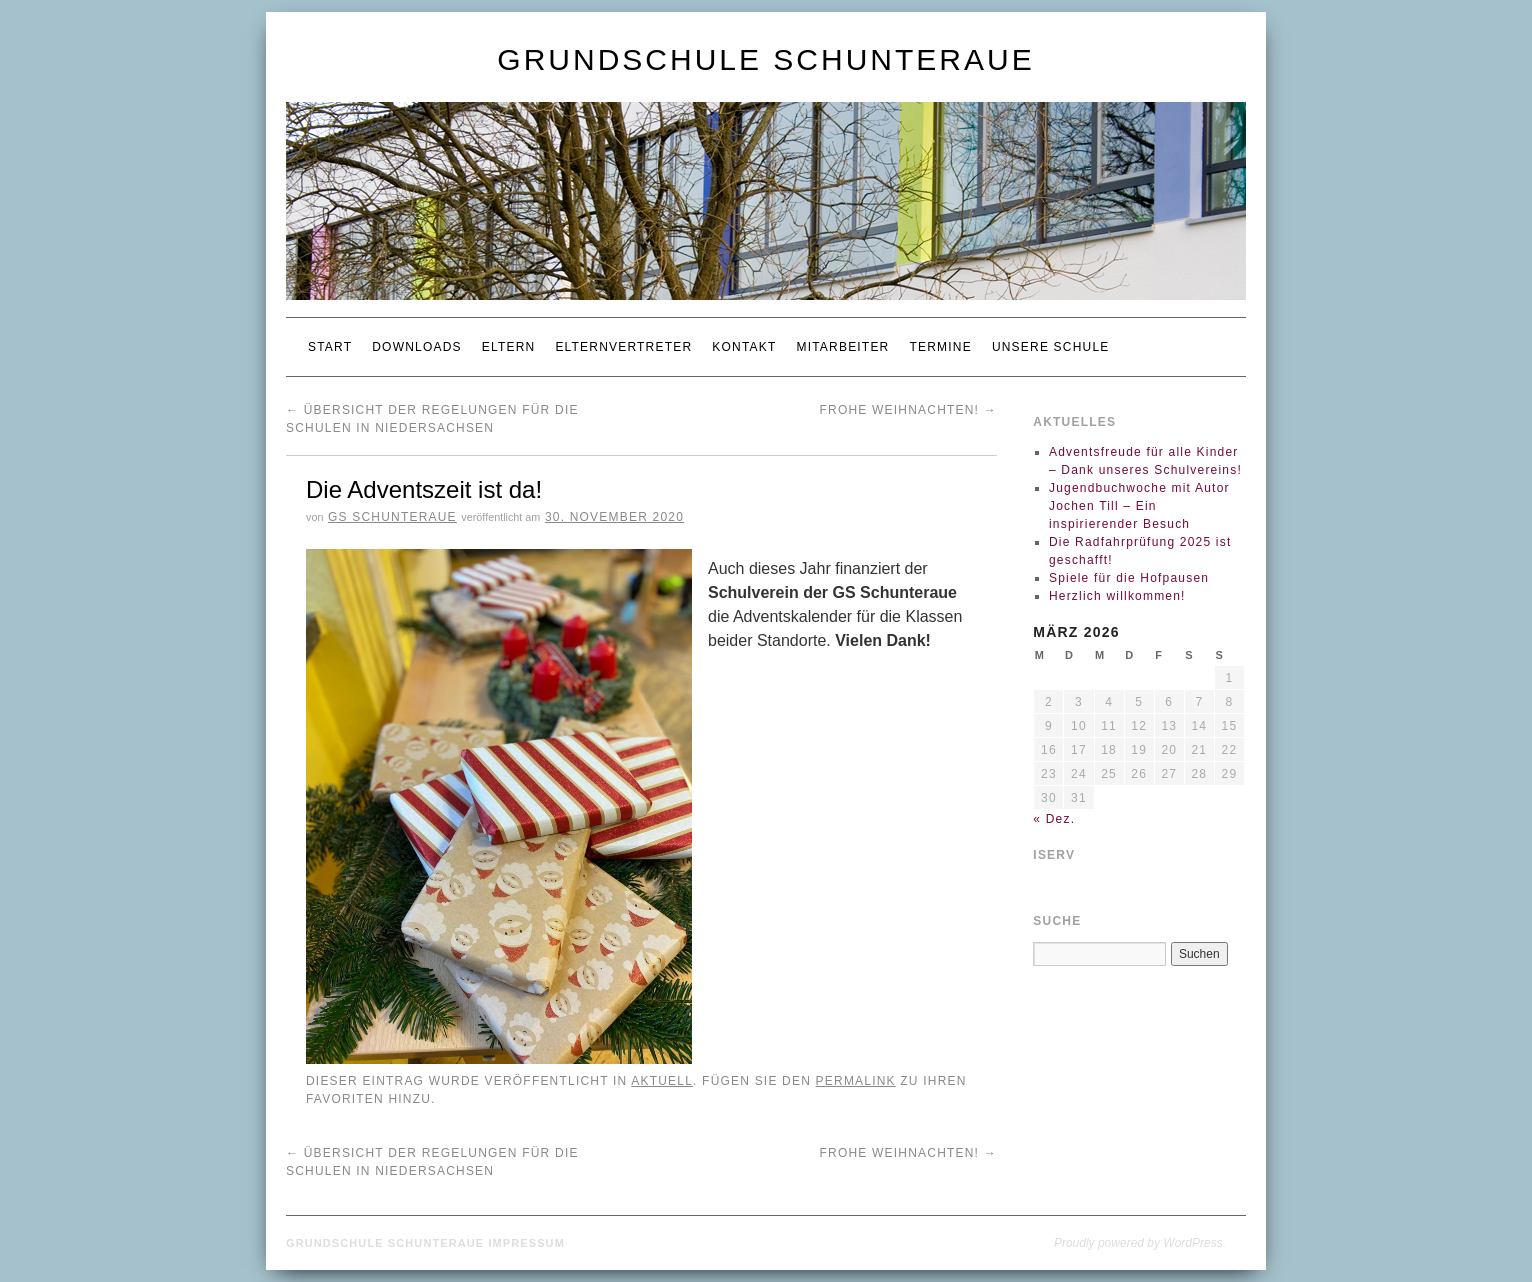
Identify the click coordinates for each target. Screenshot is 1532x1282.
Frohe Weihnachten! (908, 410)
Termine (940, 347)
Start (330, 347)
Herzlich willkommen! (1117, 596)
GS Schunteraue (392, 517)
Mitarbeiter (842, 347)
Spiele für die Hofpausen (1129, 578)
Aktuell (662, 1081)
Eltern (509, 347)
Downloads (416, 347)
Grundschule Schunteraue (765, 59)
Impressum (526, 1243)
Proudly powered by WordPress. (1140, 1243)
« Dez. (1054, 819)
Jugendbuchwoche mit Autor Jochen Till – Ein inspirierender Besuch (1139, 506)
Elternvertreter (623, 347)
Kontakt (744, 347)
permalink (856, 1081)
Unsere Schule (1051, 347)
